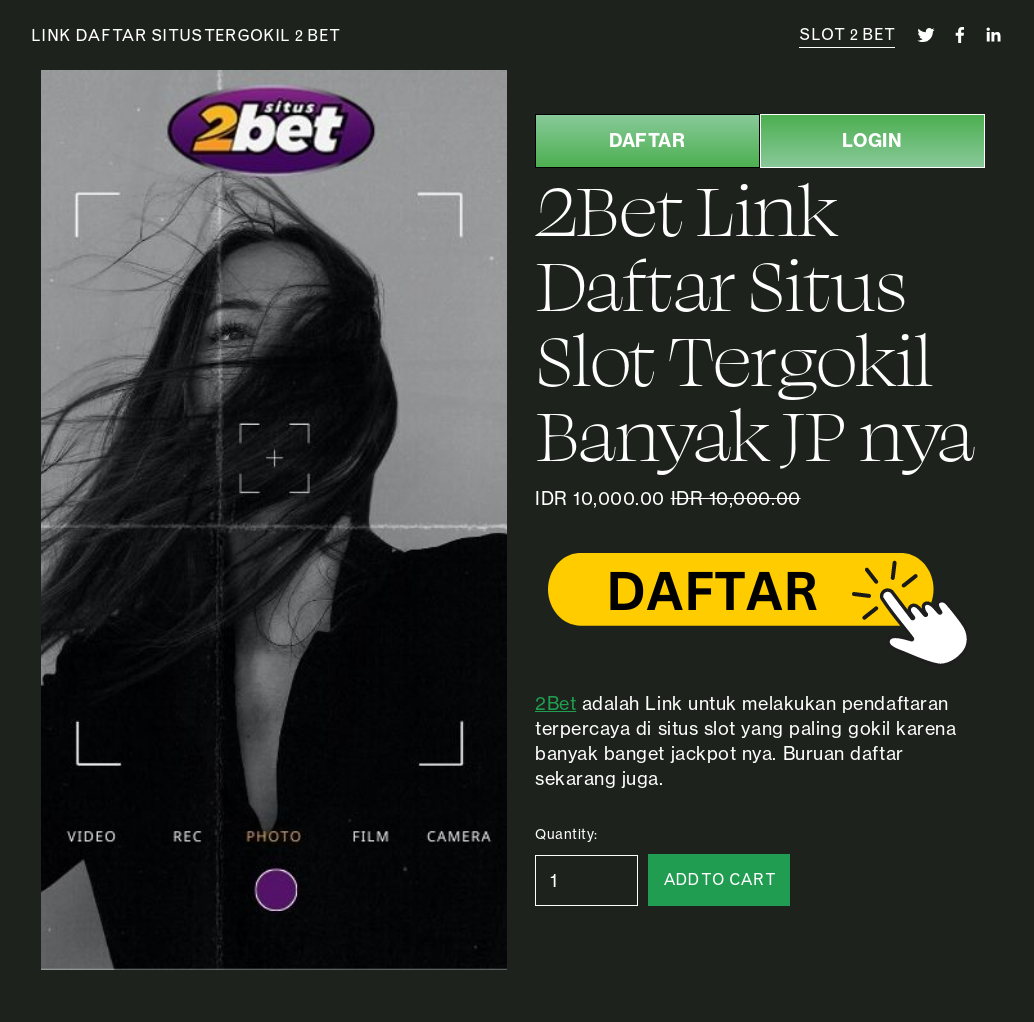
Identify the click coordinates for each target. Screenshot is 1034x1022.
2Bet (555, 703)
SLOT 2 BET (847, 34)
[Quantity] (586, 880)
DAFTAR (647, 140)
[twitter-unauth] (926, 35)
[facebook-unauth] (960, 35)
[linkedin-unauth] (993, 35)
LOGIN (872, 140)
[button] (719, 880)
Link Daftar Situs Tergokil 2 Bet (185, 35)
